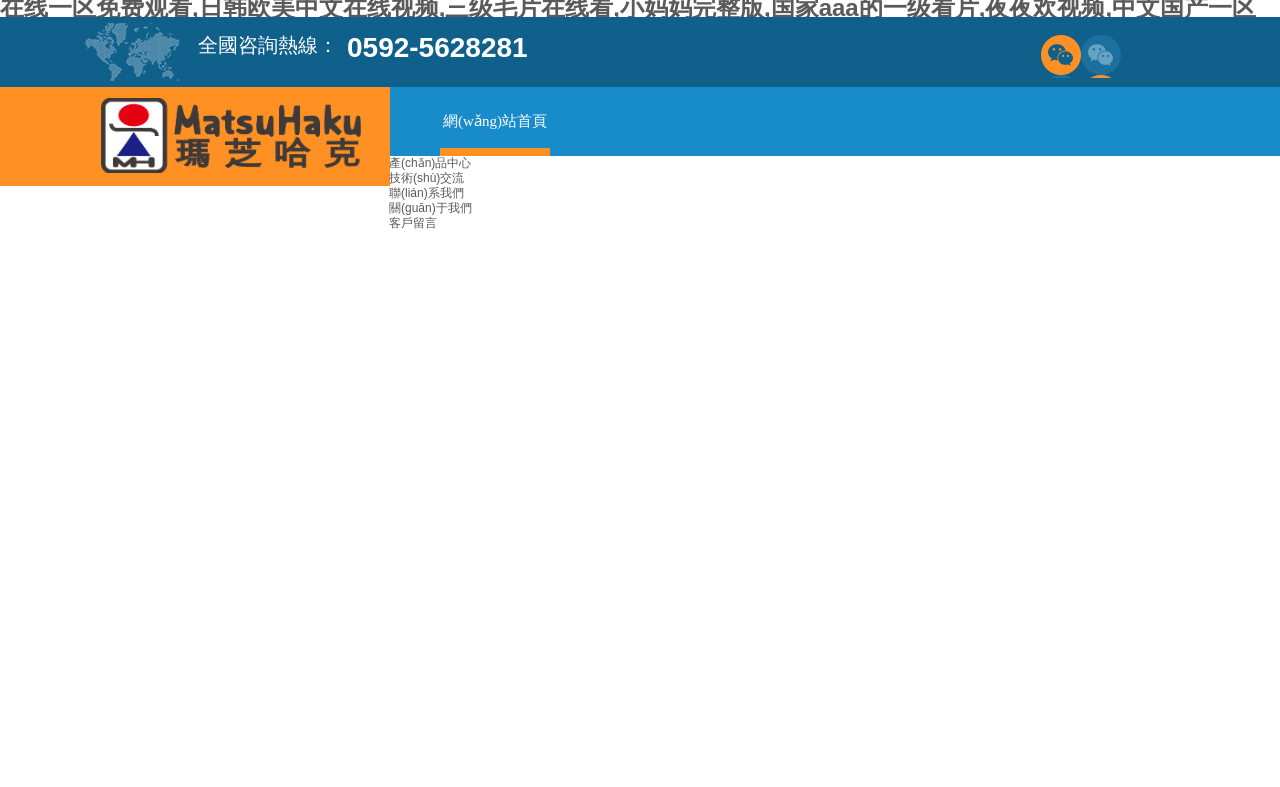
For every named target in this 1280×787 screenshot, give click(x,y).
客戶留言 (413, 223)
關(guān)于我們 (430, 208)
